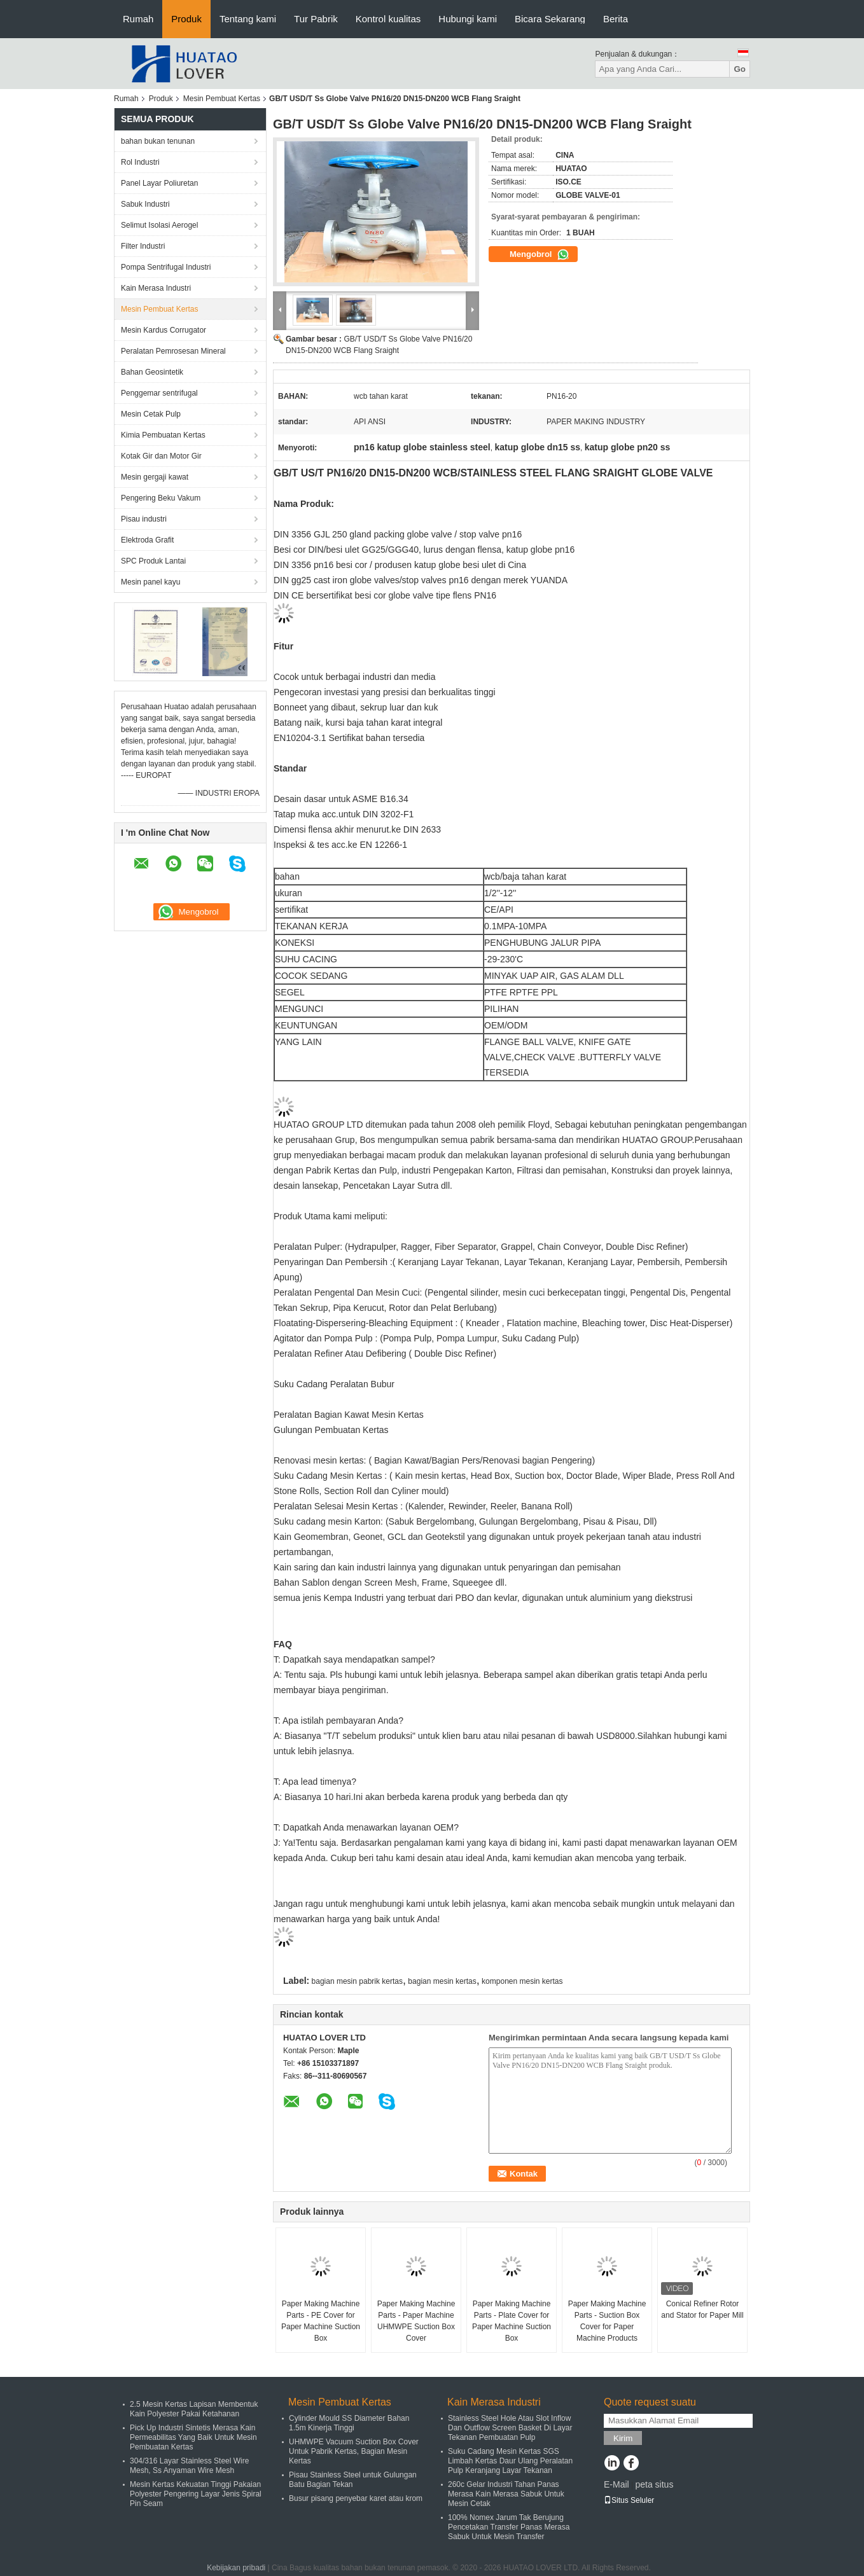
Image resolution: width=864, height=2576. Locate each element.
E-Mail (616, 2484)
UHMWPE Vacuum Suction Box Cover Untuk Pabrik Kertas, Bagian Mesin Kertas (354, 2451)
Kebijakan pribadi (236, 2567)
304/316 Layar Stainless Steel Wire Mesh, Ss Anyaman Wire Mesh (189, 2465)
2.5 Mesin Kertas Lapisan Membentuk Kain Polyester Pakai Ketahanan (194, 2409)
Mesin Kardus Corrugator (163, 330)
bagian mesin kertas (442, 1981)
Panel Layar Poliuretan (159, 183)
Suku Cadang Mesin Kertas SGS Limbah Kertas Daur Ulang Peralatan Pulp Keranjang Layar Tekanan (510, 2461)
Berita (615, 18)
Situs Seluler (629, 2500)
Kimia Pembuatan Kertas (163, 435)
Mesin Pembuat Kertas (221, 98)
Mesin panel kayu (150, 582)
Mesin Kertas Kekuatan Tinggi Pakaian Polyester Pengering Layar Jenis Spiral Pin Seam (195, 2494)
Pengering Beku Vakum (160, 498)
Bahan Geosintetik (152, 372)
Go (740, 69)
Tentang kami (247, 18)
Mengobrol (539, 254)
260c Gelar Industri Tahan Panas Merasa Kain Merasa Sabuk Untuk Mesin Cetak (506, 2494)
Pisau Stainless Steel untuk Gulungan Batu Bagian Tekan (353, 2479)
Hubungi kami (467, 18)
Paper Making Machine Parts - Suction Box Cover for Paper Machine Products (607, 2321)
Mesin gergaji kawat (154, 477)
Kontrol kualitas (388, 18)
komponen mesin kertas (522, 1981)
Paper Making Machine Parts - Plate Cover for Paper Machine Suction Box (511, 2321)
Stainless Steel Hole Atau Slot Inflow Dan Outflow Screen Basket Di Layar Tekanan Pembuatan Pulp (510, 2428)
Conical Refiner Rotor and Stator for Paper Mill (702, 2309)
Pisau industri (144, 519)
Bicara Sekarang (550, 19)
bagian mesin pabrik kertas (357, 1981)
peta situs (654, 2484)
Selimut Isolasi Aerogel (159, 225)
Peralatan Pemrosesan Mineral (173, 351)
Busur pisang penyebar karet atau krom (355, 2498)
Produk (186, 18)
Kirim (622, 2438)
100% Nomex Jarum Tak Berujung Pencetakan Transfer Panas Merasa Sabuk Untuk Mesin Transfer (508, 2527)
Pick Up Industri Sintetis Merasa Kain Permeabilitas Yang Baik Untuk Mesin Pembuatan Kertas (193, 2437)
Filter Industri (143, 246)
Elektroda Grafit (147, 540)
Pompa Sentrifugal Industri (166, 267)
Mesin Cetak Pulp (151, 414)
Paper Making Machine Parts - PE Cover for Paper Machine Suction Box (320, 2321)
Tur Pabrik (316, 18)
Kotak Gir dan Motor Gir (161, 456)
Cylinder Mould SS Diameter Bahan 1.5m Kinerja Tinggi (349, 2423)
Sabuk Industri (145, 204)
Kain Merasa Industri (156, 288)
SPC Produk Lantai (153, 561)
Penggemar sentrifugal (159, 393)
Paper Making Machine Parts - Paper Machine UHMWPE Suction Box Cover (416, 2321)
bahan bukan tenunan (158, 141)
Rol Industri (140, 162)
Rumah (138, 18)
